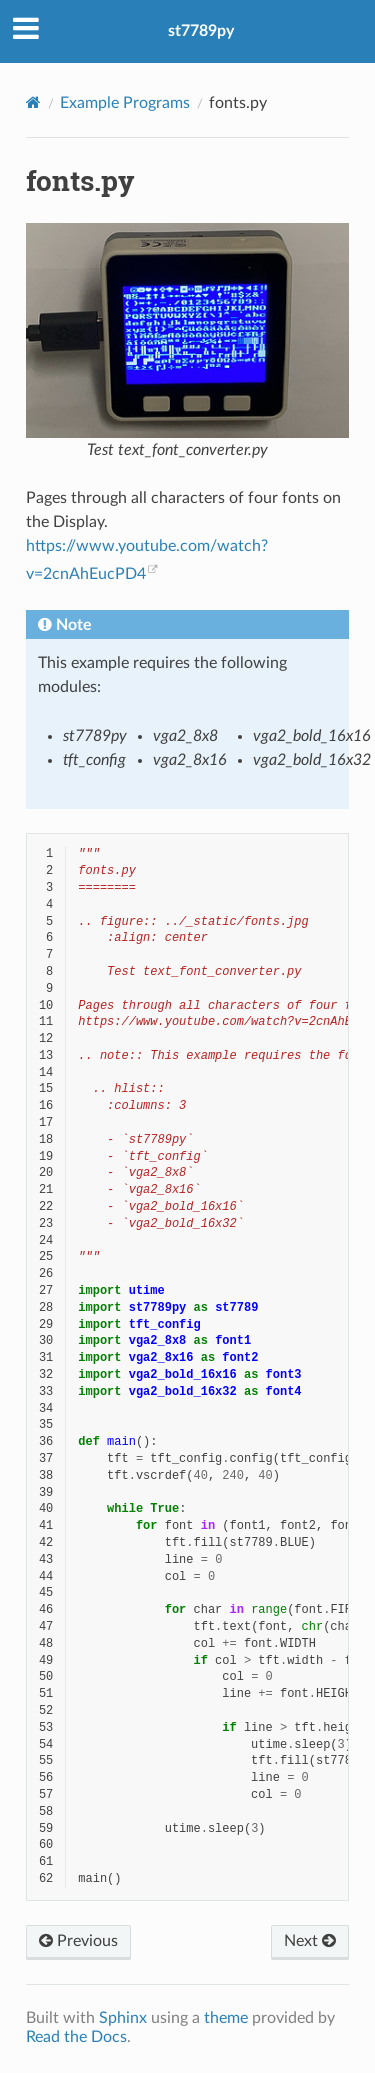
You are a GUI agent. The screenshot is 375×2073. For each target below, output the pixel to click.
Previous (78, 1941)
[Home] (33, 102)
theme (226, 2018)
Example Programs (125, 103)
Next (310, 1941)
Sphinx (123, 2018)
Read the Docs (76, 2037)
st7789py (201, 31)
